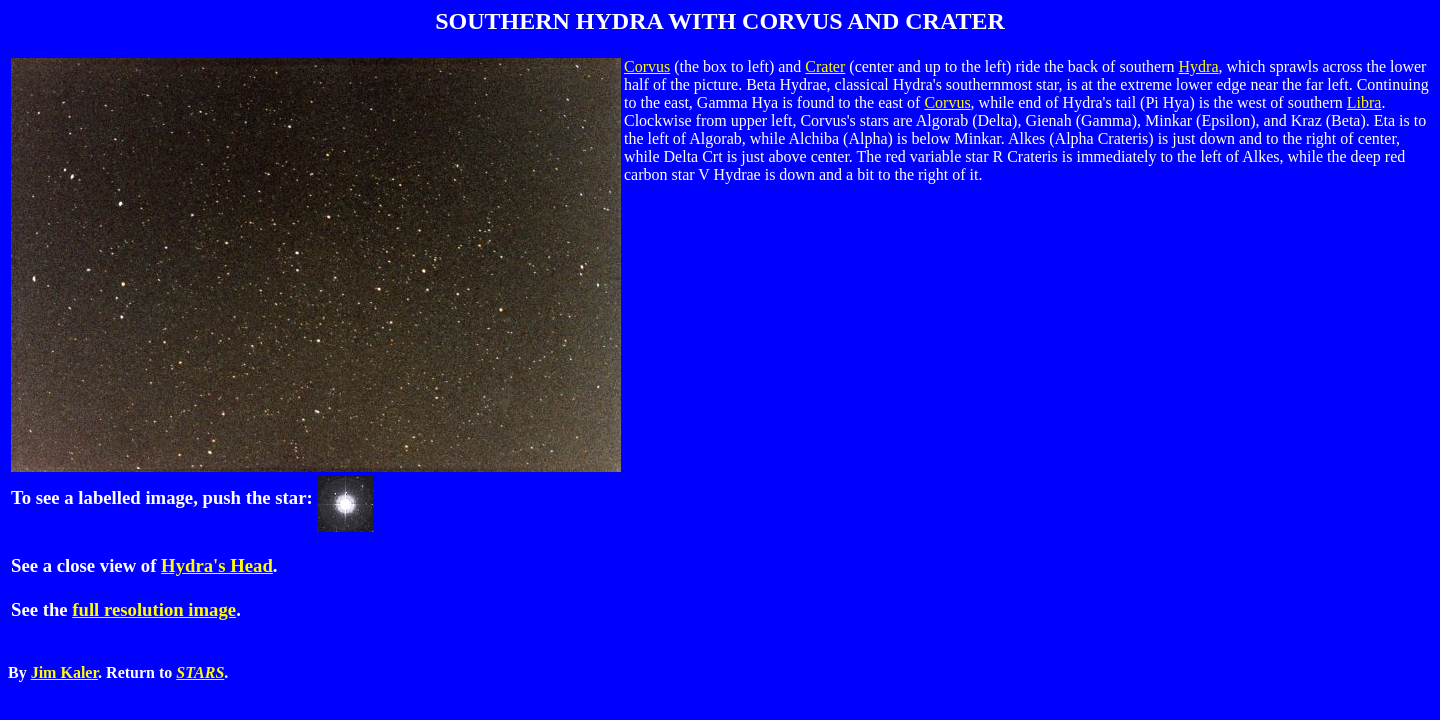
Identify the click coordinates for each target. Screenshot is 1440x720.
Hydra (1199, 66)
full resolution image (154, 609)
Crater (825, 66)
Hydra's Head (217, 565)
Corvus (647, 66)
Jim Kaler (64, 672)
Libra (1364, 102)
